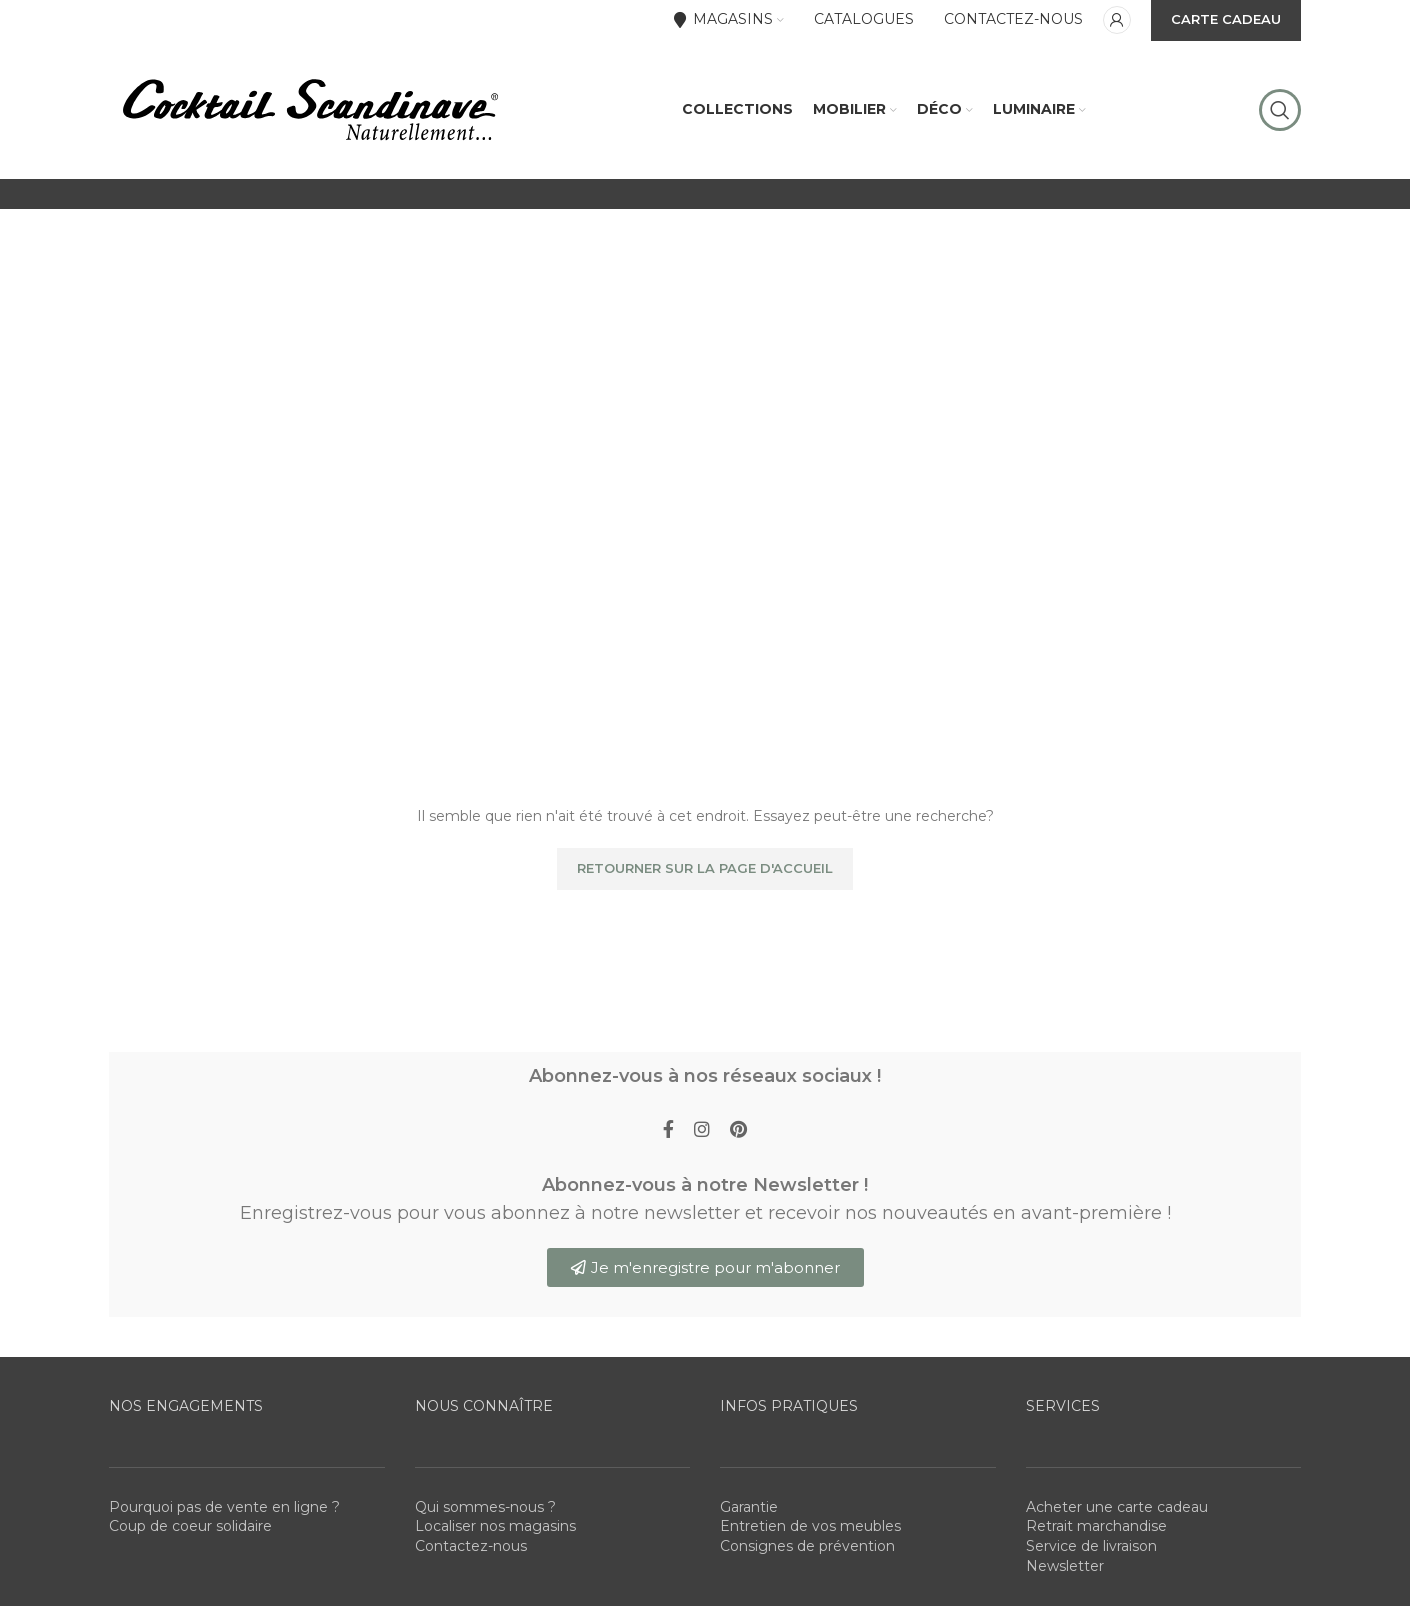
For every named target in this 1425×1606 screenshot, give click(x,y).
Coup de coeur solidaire (190, 1528)
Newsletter (1065, 1567)
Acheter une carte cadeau (1117, 1508)
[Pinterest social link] (738, 1132)
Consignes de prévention (807, 1547)
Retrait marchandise (1096, 1528)
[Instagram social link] (702, 1132)
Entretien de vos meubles (810, 1528)
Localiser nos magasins (495, 1528)
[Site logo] (309, 109)
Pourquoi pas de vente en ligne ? (224, 1508)
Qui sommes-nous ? (485, 1508)
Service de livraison (1091, 1547)
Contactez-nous (471, 1547)
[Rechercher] (1280, 110)
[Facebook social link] (668, 1132)
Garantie (749, 1508)
